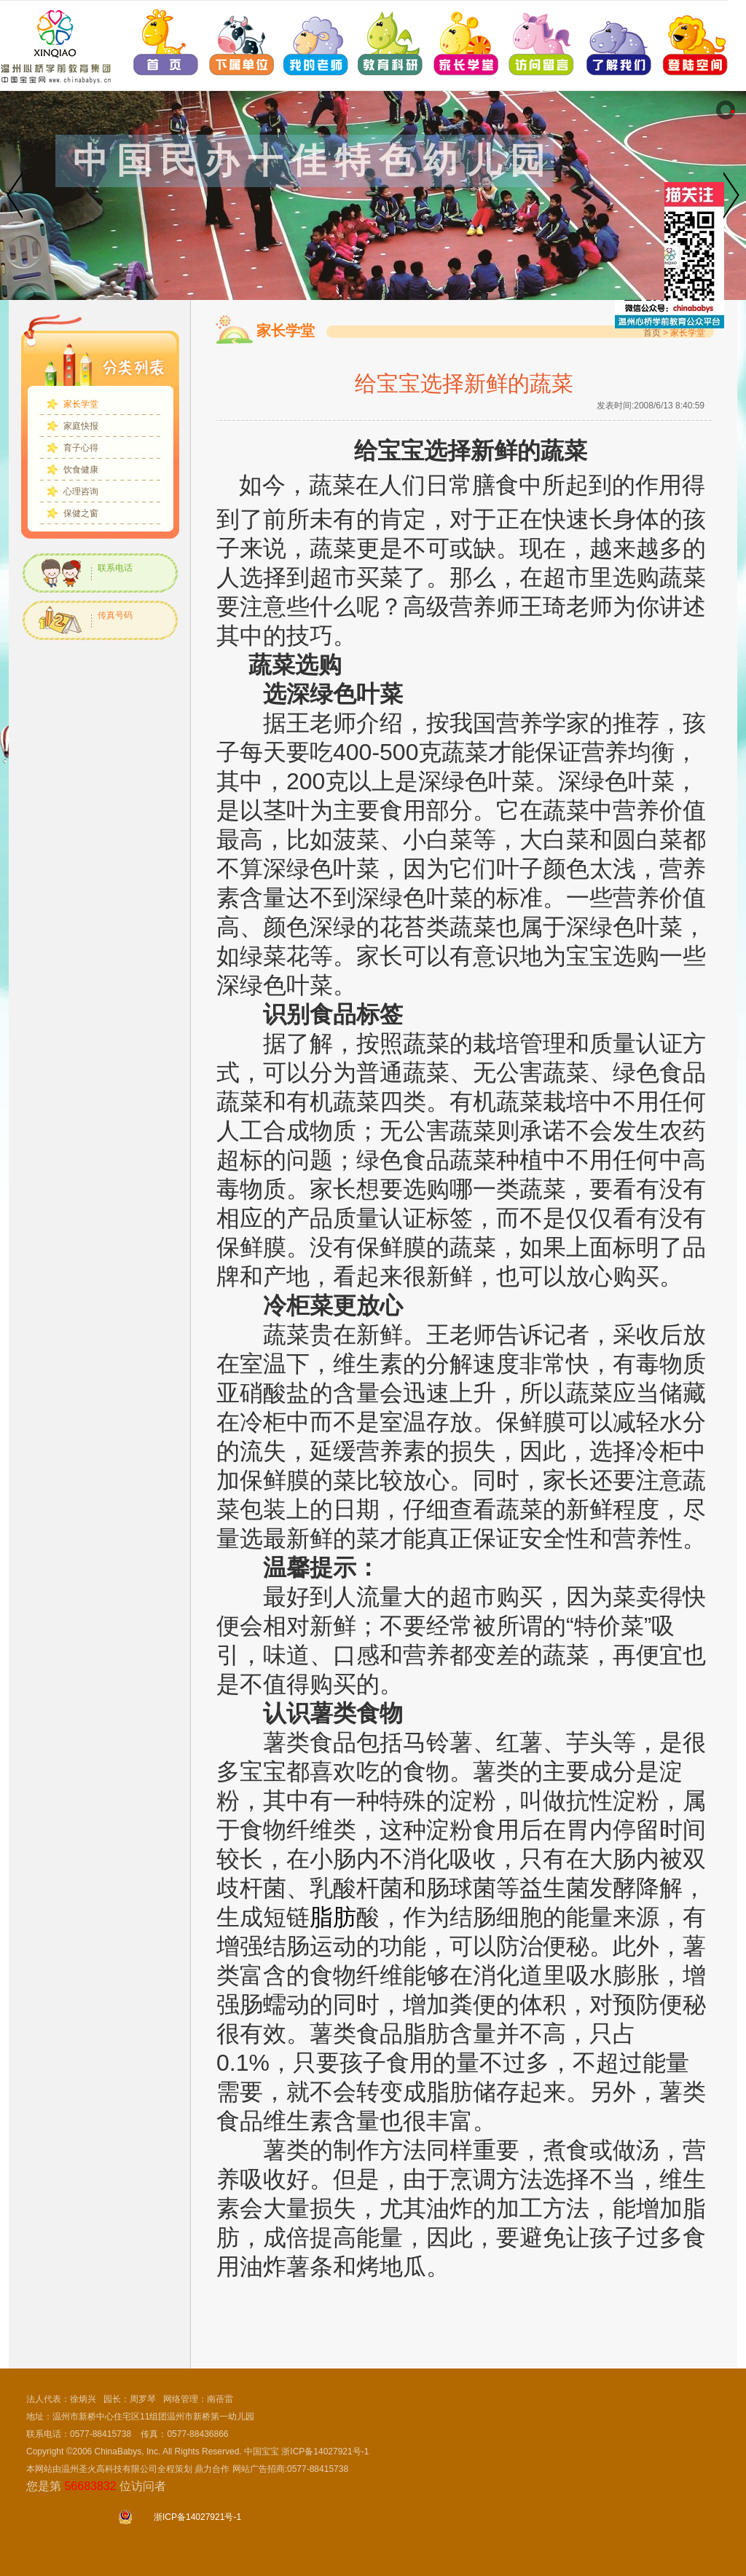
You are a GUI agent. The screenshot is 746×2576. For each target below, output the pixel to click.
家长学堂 (80, 404)
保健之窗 (80, 513)
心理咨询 (80, 491)
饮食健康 (80, 470)
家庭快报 (80, 426)
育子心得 (80, 448)
